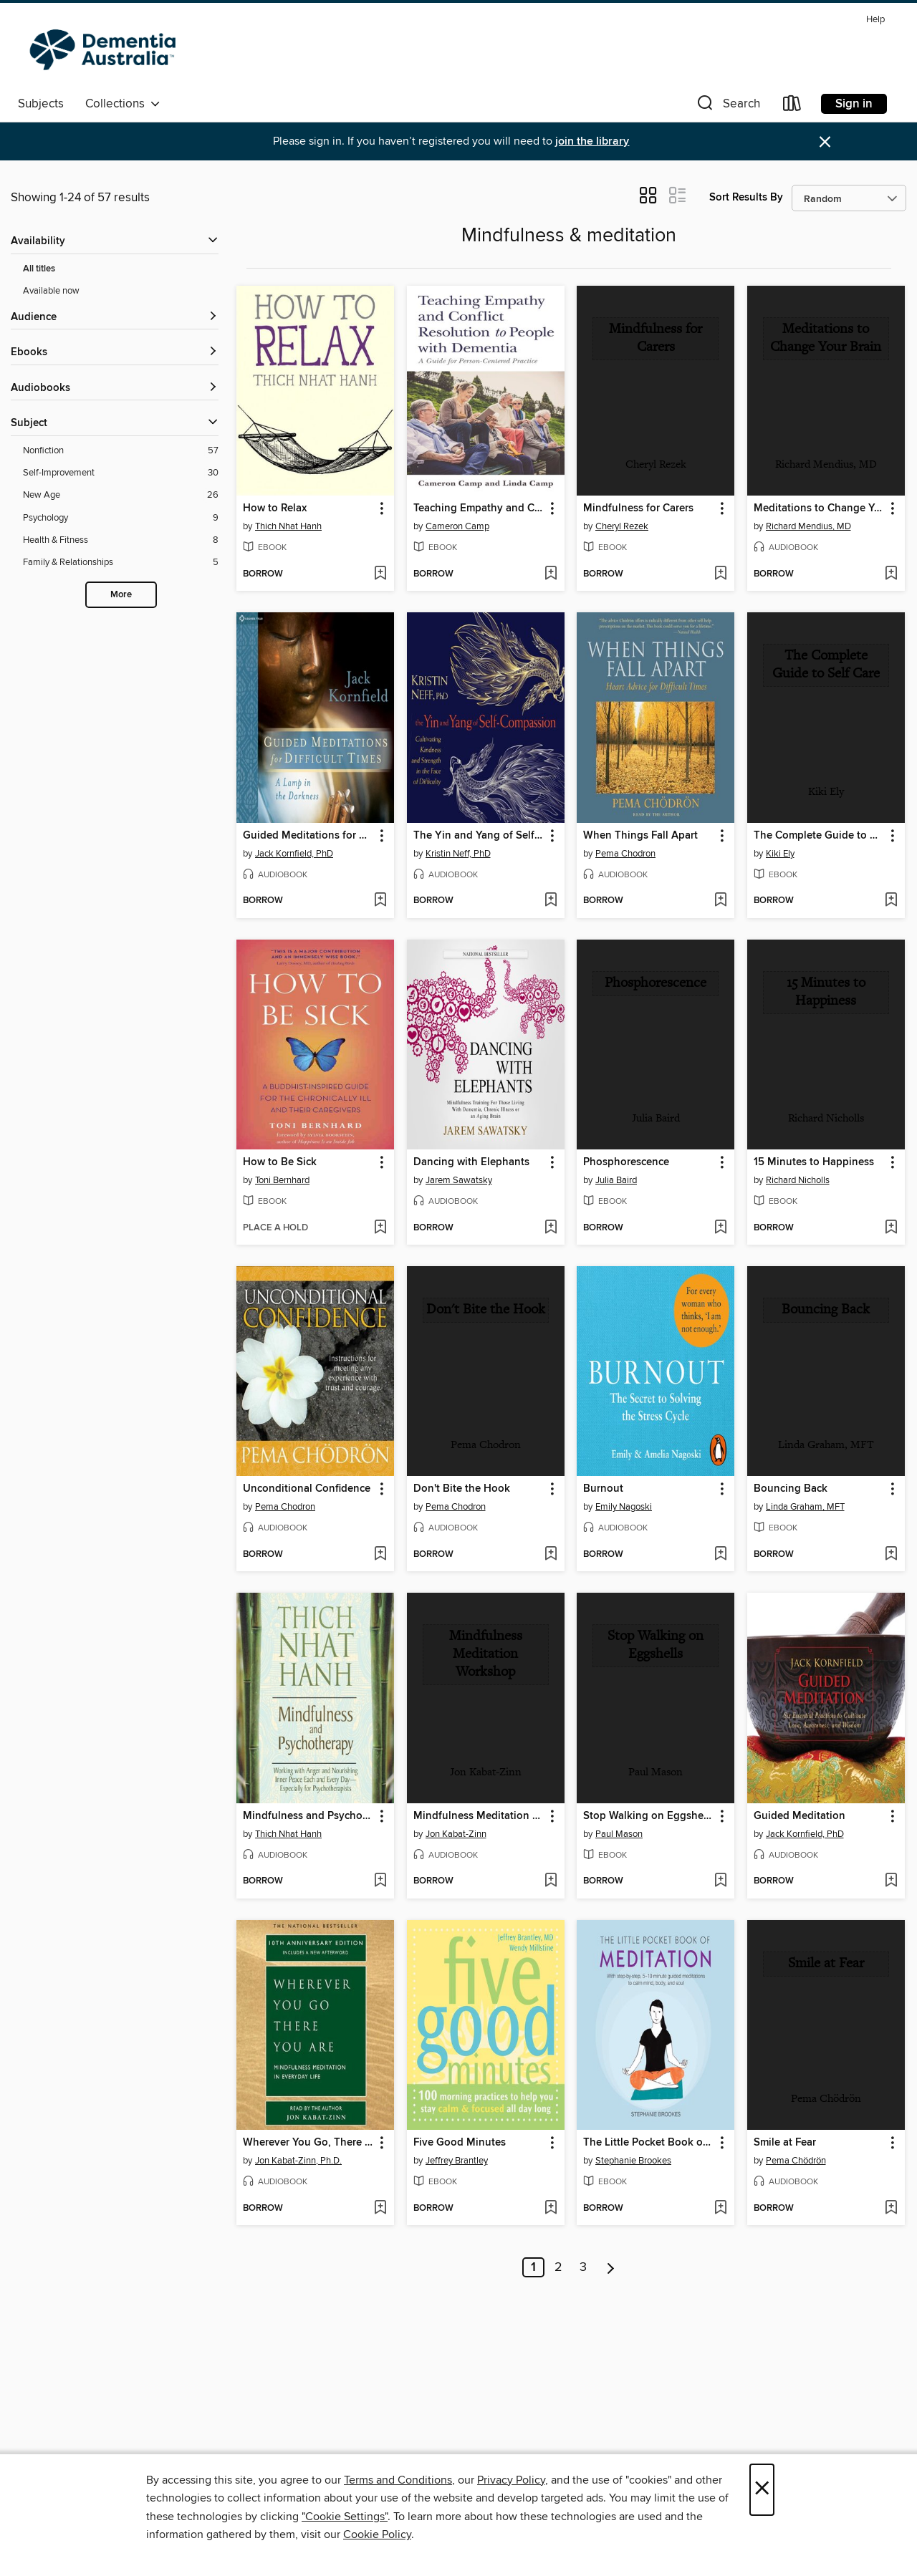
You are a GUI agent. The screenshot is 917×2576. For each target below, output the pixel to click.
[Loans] (792, 106)
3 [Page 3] (583, 2267)
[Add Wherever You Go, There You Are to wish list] (380, 2208)
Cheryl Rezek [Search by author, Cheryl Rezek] (621, 526)
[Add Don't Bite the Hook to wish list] (551, 1554)
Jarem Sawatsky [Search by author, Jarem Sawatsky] (459, 1180)
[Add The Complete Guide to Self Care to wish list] (891, 901)
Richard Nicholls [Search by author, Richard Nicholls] (798, 1180)
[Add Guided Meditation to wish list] (891, 1881)
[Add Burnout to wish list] (720, 1554)
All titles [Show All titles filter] (39, 269)
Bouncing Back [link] (790, 1488)
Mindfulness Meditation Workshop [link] (478, 1816)
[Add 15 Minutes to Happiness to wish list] (891, 1228)
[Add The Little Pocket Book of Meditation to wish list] (720, 2208)
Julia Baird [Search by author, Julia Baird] (616, 1180)
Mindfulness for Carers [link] (638, 508)
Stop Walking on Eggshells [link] (648, 1816)
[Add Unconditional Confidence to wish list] (380, 1554)
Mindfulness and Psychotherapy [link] (308, 1816)
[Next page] (611, 2267)
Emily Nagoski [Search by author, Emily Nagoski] (623, 1507)
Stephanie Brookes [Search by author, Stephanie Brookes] (633, 2160)
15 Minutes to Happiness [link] (814, 1162)
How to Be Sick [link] (280, 1162)
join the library (592, 141)
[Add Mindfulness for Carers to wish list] (720, 574)
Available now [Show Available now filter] (51, 290)
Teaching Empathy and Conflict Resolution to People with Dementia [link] (478, 508)
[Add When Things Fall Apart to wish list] (720, 901)
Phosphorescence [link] (626, 1162)
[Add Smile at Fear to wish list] (891, 2208)
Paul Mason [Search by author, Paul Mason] (619, 1834)
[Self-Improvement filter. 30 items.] (121, 473)
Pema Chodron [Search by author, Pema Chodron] (625, 853)
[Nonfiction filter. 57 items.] (121, 450)
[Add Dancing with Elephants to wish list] (551, 1228)
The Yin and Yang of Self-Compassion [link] (478, 835)
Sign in (854, 104)
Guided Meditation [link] (799, 1816)
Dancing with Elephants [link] (471, 1162)
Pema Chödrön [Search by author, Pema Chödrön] (796, 2160)
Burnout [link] (603, 1488)
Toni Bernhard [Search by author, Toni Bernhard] (282, 1180)
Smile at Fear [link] (785, 2142)
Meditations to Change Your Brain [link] (819, 508)
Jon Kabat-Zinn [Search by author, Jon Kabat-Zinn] (456, 1834)
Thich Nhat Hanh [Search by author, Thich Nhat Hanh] (288, 526)
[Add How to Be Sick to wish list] (380, 1228)
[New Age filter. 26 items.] (121, 495)
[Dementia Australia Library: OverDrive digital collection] (106, 49)
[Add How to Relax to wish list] (380, 574)
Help (875, 19)
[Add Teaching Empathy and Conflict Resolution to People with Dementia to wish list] (551, 574)
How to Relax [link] (275, 508)
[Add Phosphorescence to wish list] (720, 1228)
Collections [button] (122, 104)
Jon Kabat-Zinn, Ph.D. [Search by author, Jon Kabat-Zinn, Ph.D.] (298, 2160)
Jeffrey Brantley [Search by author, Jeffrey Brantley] (457, 2160)
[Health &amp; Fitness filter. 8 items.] (121, 540)
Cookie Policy (377, 2534)
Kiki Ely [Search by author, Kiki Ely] (780, 853)
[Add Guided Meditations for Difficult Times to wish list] (380, 901)
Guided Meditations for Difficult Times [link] (308, 835)
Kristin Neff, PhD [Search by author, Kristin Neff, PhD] (458, 853)
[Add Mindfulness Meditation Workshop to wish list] (551, 1881)
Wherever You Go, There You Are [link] (308, 2142)
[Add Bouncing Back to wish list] (891, 1554)
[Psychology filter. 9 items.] (121, 518)
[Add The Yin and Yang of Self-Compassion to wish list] (551, 901)
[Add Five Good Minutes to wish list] (551, 2208)
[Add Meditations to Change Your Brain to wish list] (891, 574)
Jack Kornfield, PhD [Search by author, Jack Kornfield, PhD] (294, 853)
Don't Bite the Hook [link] (461, 1488)
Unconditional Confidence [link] (306, 1488)
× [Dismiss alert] (824, 142)
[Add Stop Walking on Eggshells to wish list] (720, 1881)
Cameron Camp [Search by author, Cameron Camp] (457, 526)
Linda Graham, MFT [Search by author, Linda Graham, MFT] (805, 1507)
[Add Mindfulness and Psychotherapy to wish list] (380, 1881)
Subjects (41, 104)
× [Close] (762, 2489)
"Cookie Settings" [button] (345, 2516)
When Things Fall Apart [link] (640, 835)
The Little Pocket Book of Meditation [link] (648, 2142)
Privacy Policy (511, 2480)
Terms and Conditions (398, 2480)
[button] (727, 106)
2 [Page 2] (558, 2267)
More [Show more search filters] (121, 595)
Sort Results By (746, 197)
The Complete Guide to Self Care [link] (819, 835)
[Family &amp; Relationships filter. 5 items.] (121, 562)
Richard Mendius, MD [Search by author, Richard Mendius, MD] (808, 526)
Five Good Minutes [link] (459, 2142)
